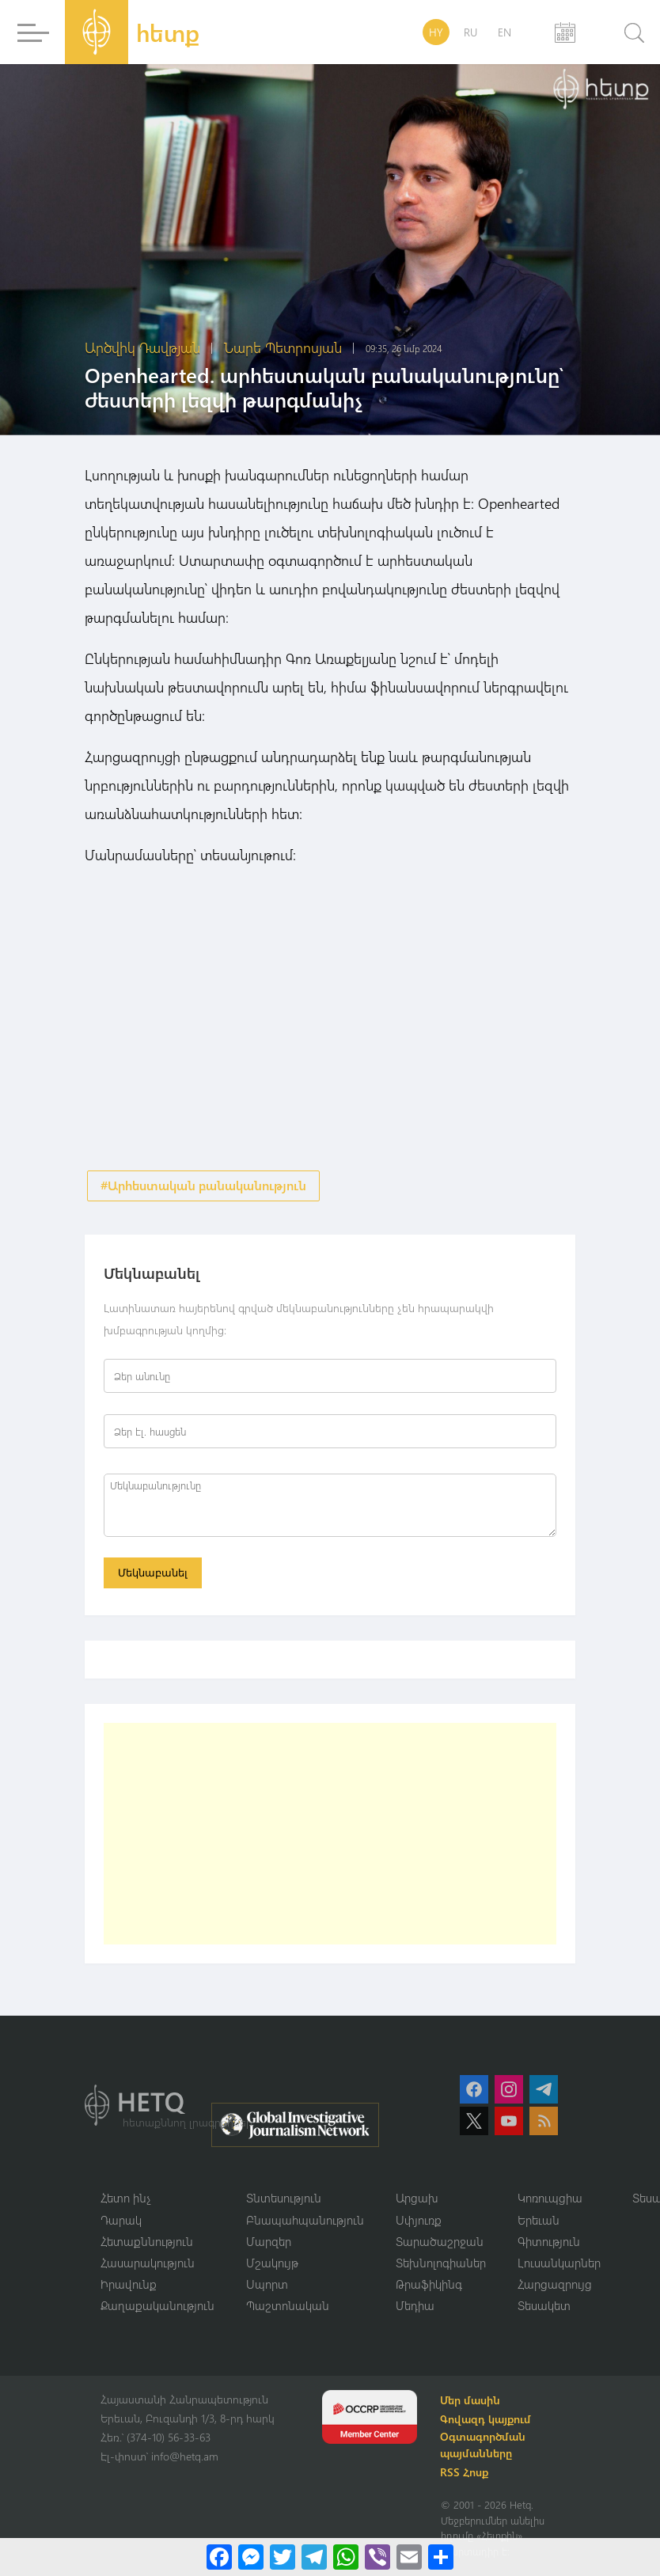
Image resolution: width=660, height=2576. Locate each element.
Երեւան (538, 2221)
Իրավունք (129, 2287)
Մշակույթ (272, 2265)
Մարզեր (268, 2244)
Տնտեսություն (283, 2200)
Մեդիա (415, 2308)
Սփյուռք (419, 2221)
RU (470, 32)
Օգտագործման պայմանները (485, 2448)
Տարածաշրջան (440, 2244)
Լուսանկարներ (559, 2265)
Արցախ (417, 2200)
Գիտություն (549, 2244)
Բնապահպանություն (305, 2221)
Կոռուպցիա (550, 2200)
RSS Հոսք (466, 2475)
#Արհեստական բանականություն (203, 1186)
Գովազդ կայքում (487, 2422)
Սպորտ (267, 2287)
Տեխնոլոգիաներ (441, 2265)
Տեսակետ (544, 2308)
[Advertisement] (330, 1835)
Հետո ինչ (126, 2200)
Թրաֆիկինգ (429, 2287)
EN (504, 32)
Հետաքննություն (147, 2244)
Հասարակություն (148, 2265)
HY (436, 32)
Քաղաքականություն (157, 2308)
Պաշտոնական (287, 2308)
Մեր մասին (472, 2403)
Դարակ (121, 2221)
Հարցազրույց (555, 2287)
